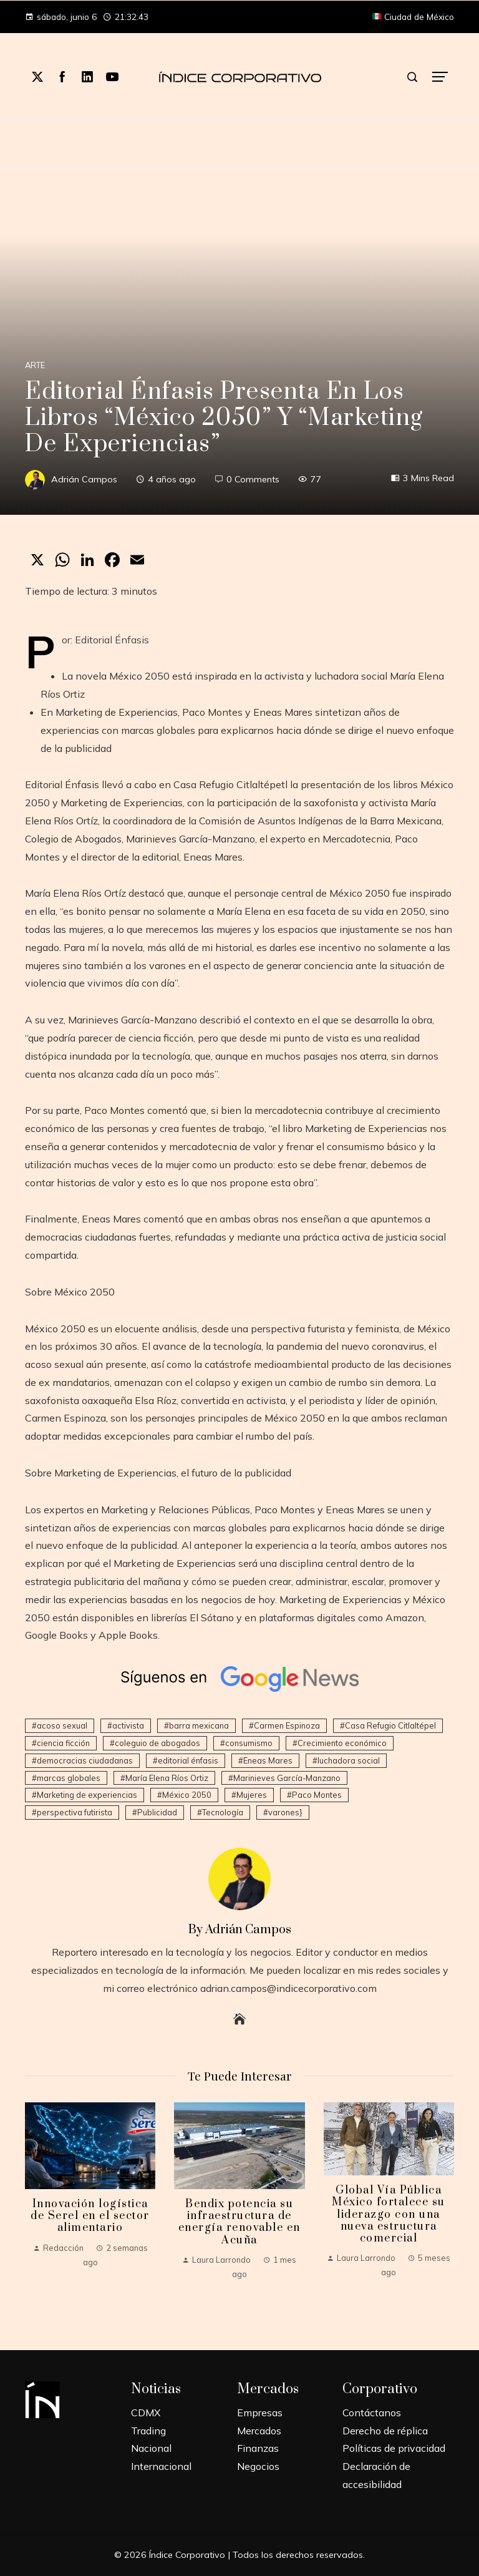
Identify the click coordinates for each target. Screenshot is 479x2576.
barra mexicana (199, 1725)
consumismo (249, 1743)
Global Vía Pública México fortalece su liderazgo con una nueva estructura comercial (388, 2214)
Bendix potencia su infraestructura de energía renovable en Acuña (239, 2222)
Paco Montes (317, 1795)
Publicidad (157, 1812)
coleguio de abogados (157, 1743)
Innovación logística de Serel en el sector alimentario (90, 2216)
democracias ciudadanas (85, 1760)
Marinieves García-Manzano (287, 1778)
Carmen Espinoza (287, 1725)
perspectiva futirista (74, 1812)
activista (128, 1725)
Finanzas (258, 2448)
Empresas (260, 2412)
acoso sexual (62, 1725)
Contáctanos (371, 2412)
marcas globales (68, 1778)
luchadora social (348, 1760)
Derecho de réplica (385, 2430)
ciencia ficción (63, 1743)
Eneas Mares (268, 1760)
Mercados (259, 2430)
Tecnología (222, 1812)
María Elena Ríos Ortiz (166, 1778)
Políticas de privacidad (393, 2448)
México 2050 (186, 1795)
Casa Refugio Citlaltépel (390, 1725)
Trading (148, 2430)
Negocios (258, 2466)
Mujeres (251, 1795)
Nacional (151, 2448)
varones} (285, 1812)
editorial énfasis (188, 1760)
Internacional (161, 2466)
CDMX (145, 2412)
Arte (35, 365)
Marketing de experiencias (87, 1795)
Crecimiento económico (342, 1743)
